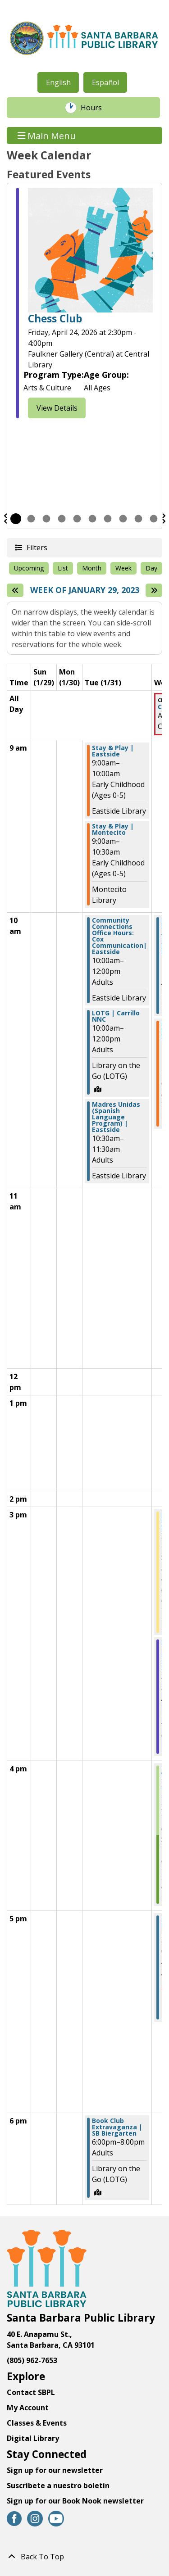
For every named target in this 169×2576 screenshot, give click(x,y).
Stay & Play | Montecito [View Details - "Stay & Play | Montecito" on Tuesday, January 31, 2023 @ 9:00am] (113, 829)
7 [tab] (107, 518)
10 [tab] (153, 518)
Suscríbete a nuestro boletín (58, 2485)
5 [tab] (77, 518)
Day (151, 568)
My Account (28, 2408)
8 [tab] (123, 518)
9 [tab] (138, 518)
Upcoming (29, 568)
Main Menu (47, 135)
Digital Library (33, 2438)
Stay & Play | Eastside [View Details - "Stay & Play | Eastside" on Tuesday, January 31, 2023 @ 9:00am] (113, 751)
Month (91, 568)
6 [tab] (92, 518)
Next (164, 518)
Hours (96, 107)
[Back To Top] (84, 2556)
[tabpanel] (84, 304)
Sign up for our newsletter (55, 2470)
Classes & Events (37, 2423)
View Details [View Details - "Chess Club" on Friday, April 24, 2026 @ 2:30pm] (57, 408)
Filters (36, 547)
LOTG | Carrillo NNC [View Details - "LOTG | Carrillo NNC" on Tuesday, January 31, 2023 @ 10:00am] (116, 1016)
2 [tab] (31, 518)
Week (123, 568)
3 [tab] (46, 518)
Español (105, 82)
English (58, 82)
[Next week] (154, 590)
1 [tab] (15, 518)
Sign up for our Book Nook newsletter (76, 2501)
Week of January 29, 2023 (84, 590)
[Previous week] (15, 590)
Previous (5, 518)
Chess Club (55, 318)
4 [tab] (61, 518)
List (63, 568)
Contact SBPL (31, 2392)
